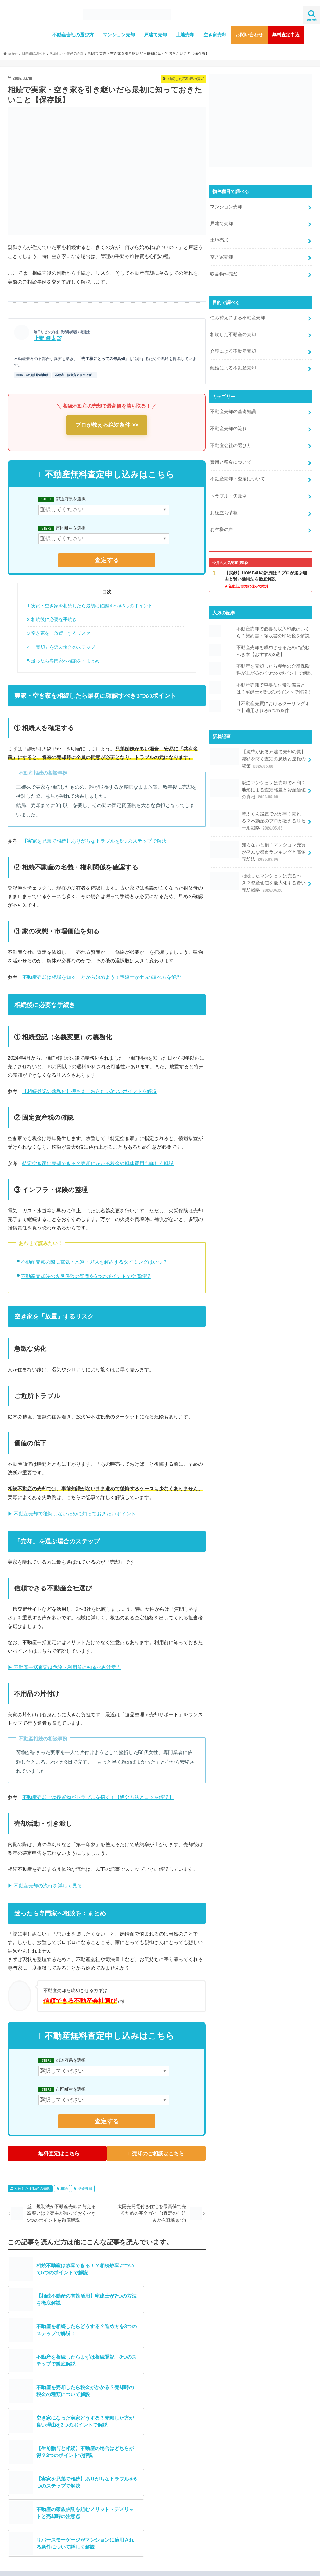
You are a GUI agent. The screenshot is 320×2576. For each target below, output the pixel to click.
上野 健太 (45, 338)
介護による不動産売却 (233, 345)
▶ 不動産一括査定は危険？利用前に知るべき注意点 (64, 1667)
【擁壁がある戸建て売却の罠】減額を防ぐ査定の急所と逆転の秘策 (258, 743)
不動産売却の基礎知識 (233, 404)
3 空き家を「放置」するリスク (59, 633)
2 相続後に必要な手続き (52, 619)
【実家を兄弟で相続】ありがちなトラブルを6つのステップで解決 (94, 841)
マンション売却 (119, 34)
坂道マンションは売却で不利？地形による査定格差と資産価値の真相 (258, 772)
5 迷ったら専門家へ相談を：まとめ (63, 660)
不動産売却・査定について (237, 469)
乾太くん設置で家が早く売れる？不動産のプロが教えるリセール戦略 (258, 802)
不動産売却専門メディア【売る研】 (232, 2566)
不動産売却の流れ (228, 421)
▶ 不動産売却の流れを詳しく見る (45, 1885)
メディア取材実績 (37, 2449)
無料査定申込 (286, 34)
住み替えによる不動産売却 (237, 313)
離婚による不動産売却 (233, 361)
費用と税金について (230, 453)
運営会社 (21, 2566)
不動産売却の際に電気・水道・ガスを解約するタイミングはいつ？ (94, 1262)
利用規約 (114, 2566)
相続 (64, 2187)
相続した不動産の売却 (32, 2187)
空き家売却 (214, 34)
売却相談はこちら (130, 2466)
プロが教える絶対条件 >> (106, 425)
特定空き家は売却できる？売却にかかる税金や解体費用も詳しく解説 (98, 1163)
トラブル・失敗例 (228, 485)
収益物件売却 (224, 270)
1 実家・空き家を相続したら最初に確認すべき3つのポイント (90, 605)
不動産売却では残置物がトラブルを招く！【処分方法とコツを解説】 (98, 1797)
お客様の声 (221, 517)
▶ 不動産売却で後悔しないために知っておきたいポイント (72, 1513)
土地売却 (185, 34)
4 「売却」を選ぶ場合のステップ (61, 647)
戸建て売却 (155, 34)
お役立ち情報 (224, 501)
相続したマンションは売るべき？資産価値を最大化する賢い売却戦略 (258, 861)
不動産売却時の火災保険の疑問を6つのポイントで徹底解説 (86, 1276)
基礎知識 (85, 2187)
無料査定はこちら (56, 2153)
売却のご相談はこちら (157, 2153)
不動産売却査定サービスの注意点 (67, 2566)
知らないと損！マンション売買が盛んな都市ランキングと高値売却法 (258, 832)
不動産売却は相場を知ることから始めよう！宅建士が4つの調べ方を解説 (101, 977)
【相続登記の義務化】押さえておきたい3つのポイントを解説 (89, 1091)
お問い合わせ (249, 34)
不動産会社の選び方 (73, 34)
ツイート (169, 2496)
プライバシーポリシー (151, 2566)
